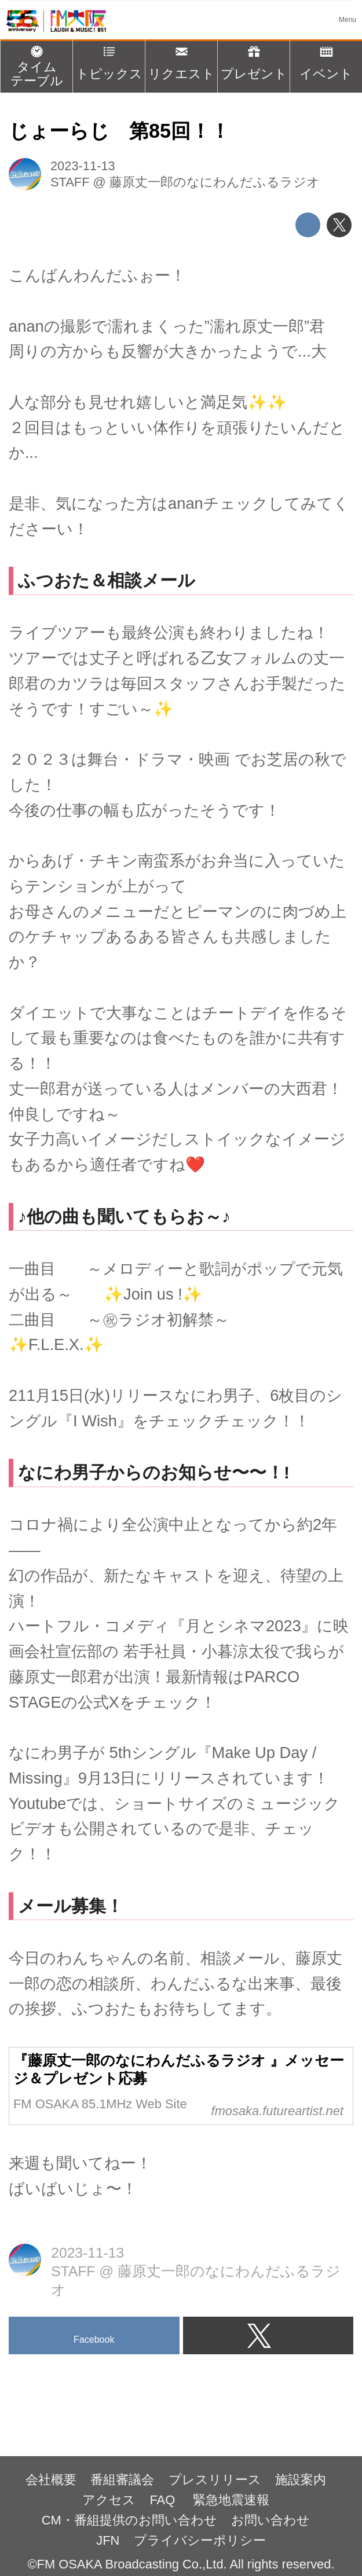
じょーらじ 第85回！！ (119, 131)
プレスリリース (215, 2479)
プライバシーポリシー (200, 2540)
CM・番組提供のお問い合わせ (129, 2520)
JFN (107, 2540)
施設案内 (300, 2479)
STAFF (70, 182)
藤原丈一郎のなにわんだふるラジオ (214, 182)
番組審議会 (122, 2479)
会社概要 (50, 2479)
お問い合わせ (270, 2520)
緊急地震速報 (231, 2500)
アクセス (109, 2500)
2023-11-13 (82, 166)
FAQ (163, 2500)
